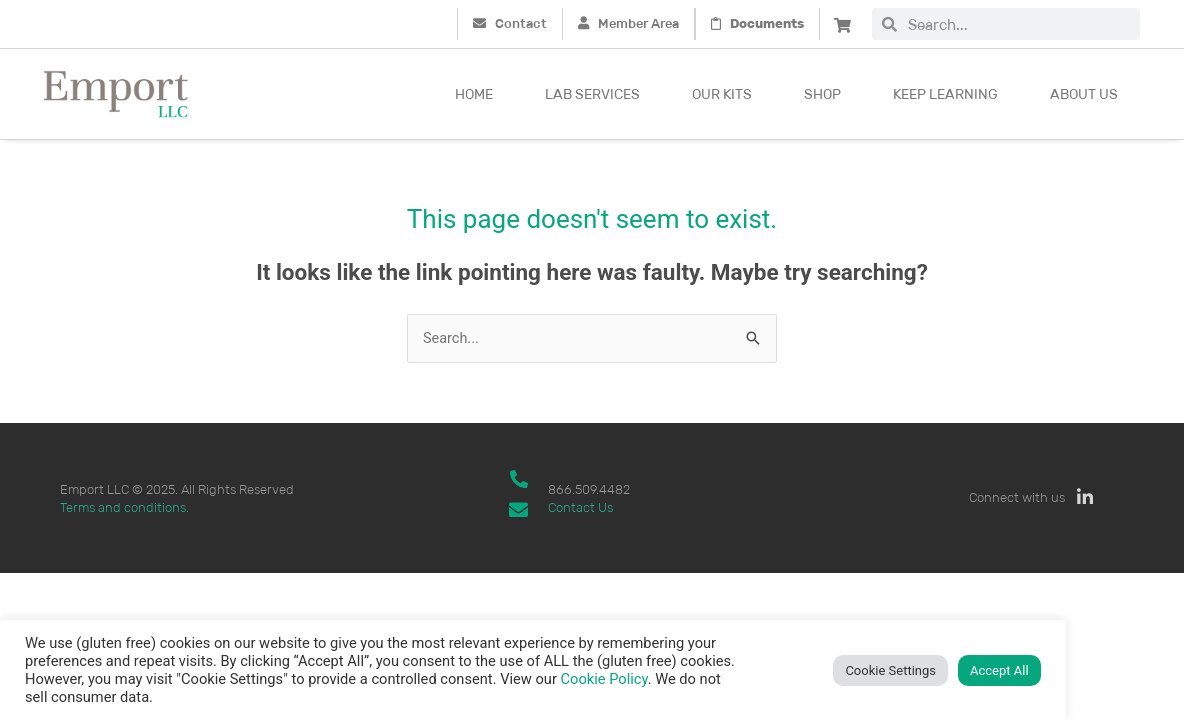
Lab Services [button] (592, 94)
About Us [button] (1084, 94)
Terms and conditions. (124, 507)
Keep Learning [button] (945, 94)
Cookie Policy (604, 679)
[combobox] (1018, 24)
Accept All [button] (999, 670)
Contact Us (580, 507)
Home (474, 94)
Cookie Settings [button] (890, 670)
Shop (822, 94)
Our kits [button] (722, 94)
